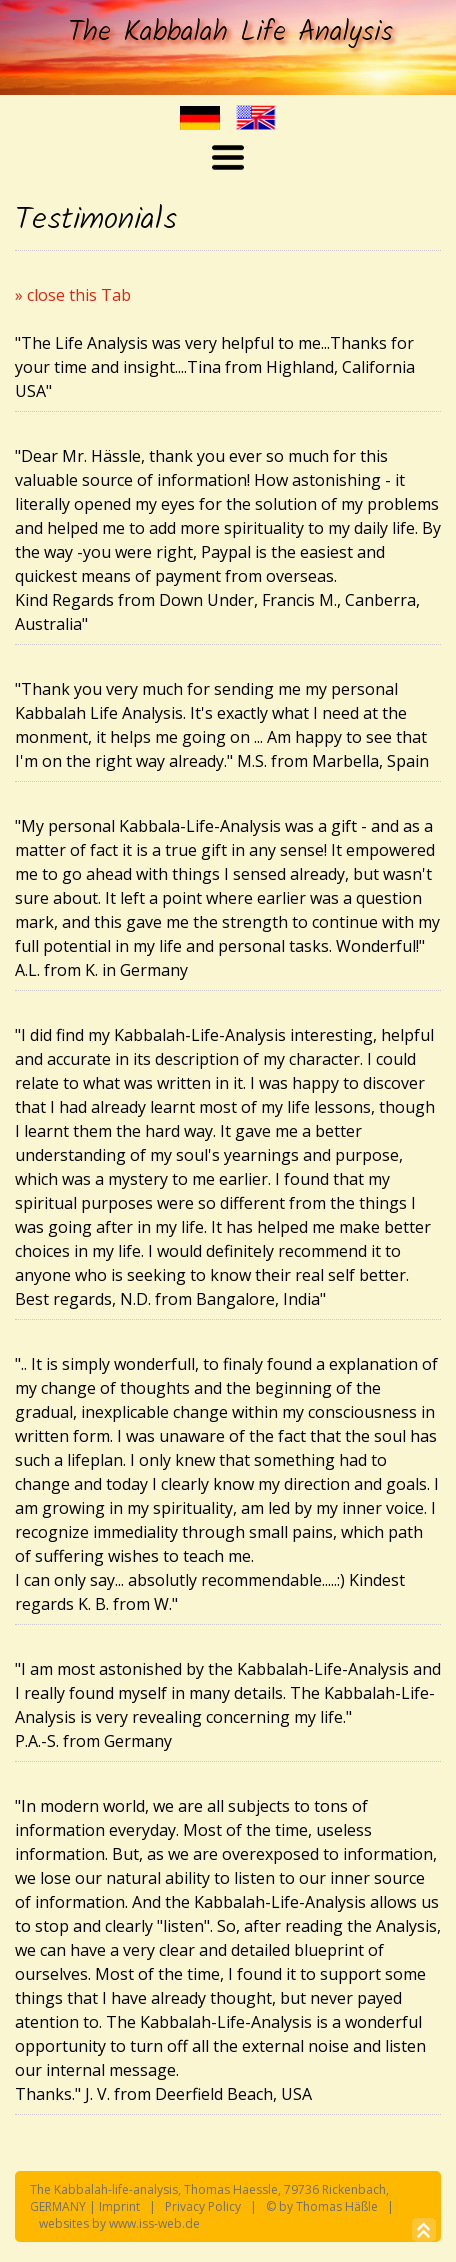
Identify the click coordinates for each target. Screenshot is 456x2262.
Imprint (119, 2206)
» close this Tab (73, 295)
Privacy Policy (203, 2206)
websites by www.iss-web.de (119, 2223)
